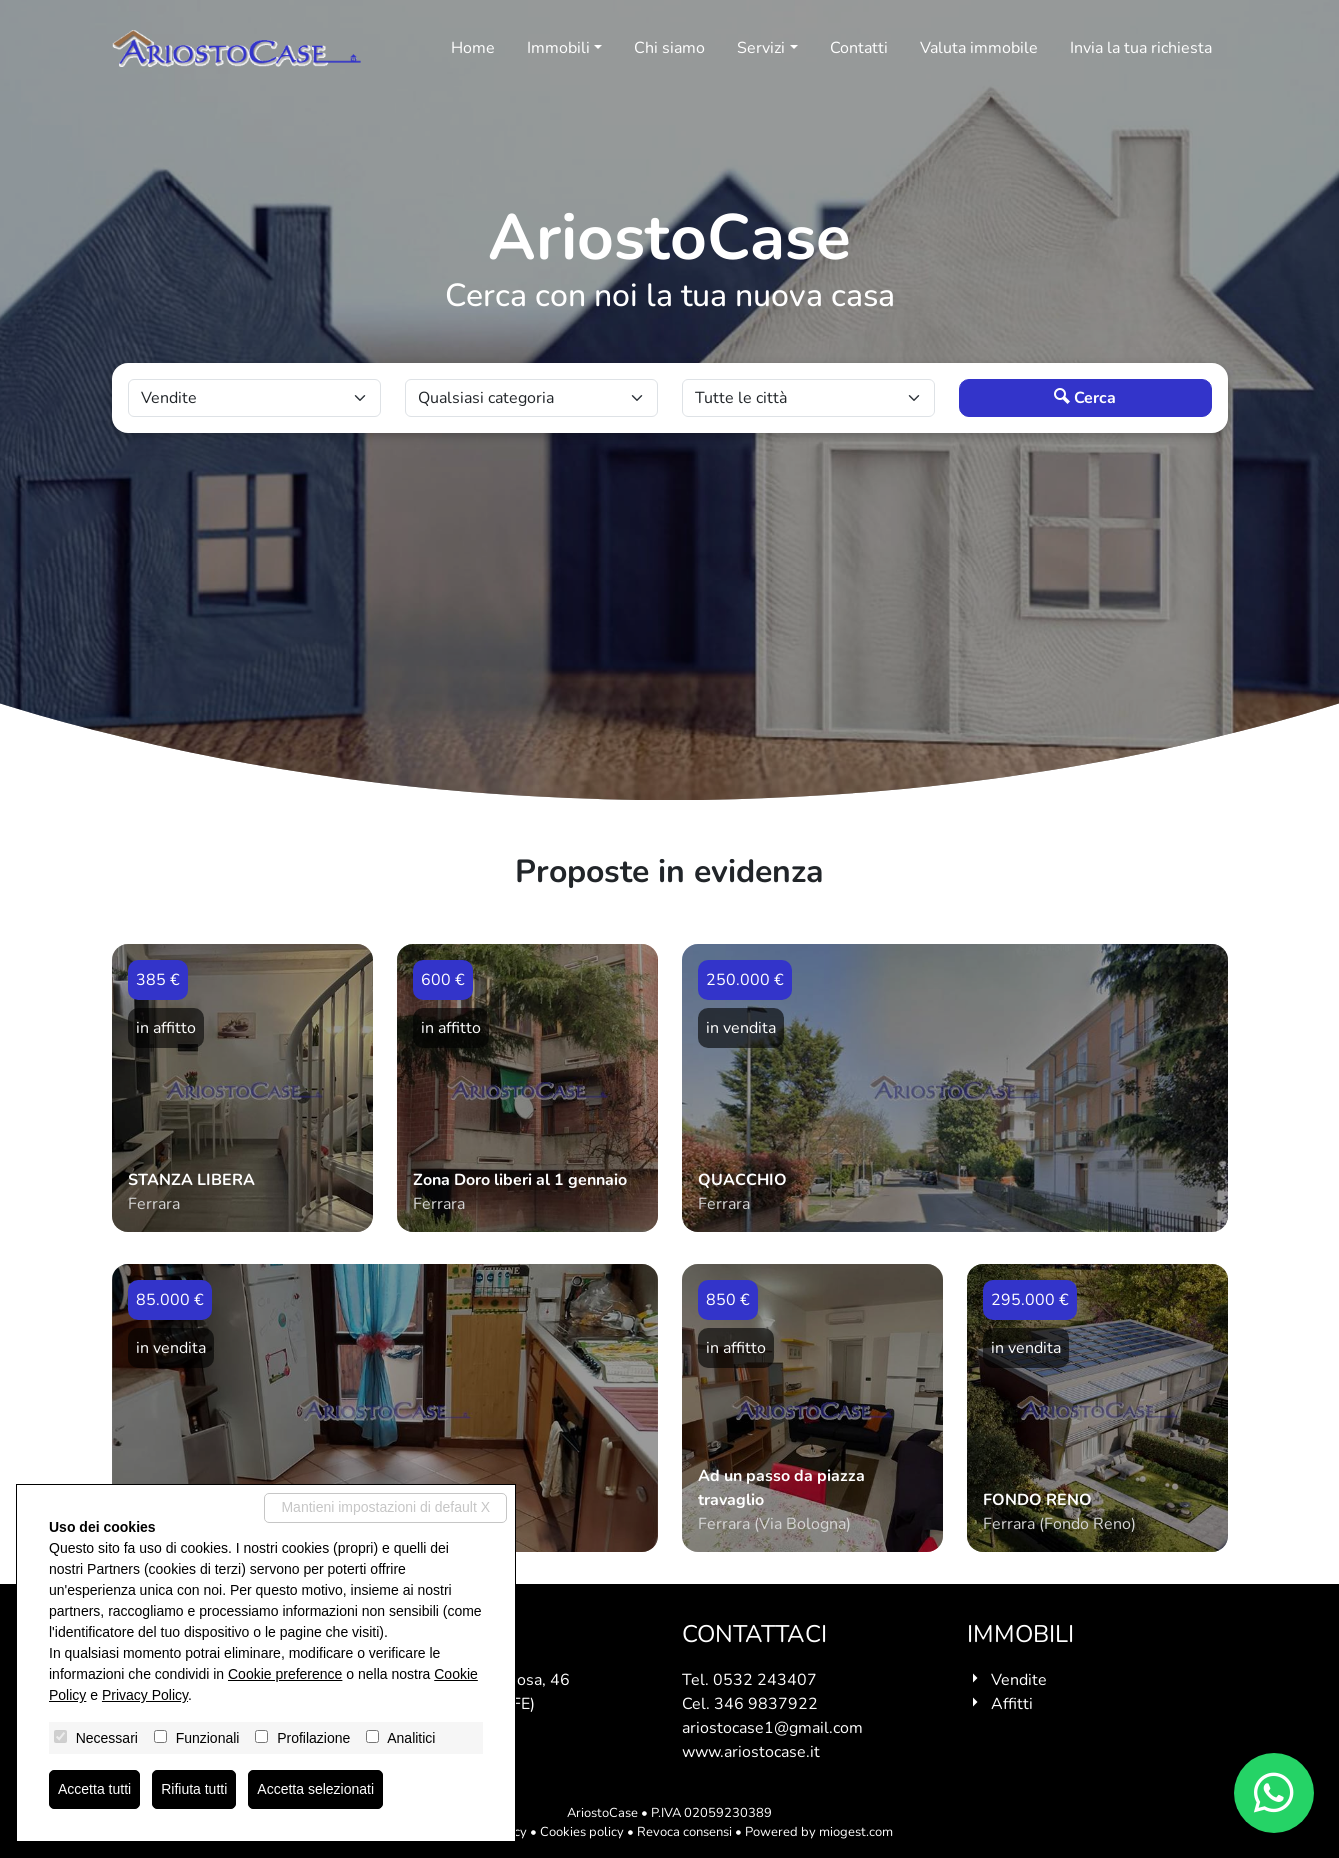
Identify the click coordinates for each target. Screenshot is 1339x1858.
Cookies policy (582, 1832)
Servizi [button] (761, 48)
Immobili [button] (558, 48)
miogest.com (856, 1832)
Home (473, 48)
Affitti (1012, 1704)
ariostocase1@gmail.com (772, 1728)
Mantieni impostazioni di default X (385, 1507)
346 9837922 (766, 1704)
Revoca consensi (684, 1832)
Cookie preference (285, 1674)
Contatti (859, 48)
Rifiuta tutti (194, 1789)
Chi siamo (669, 48)
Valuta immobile (979, 48)
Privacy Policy (145, 1695)
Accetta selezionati (315, 1789)
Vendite (1019, 1680)
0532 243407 (765, 1680)
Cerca (1085, 398)
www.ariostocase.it (751, 1752)
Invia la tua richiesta (1141, 48)
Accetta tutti (94, 1789)
